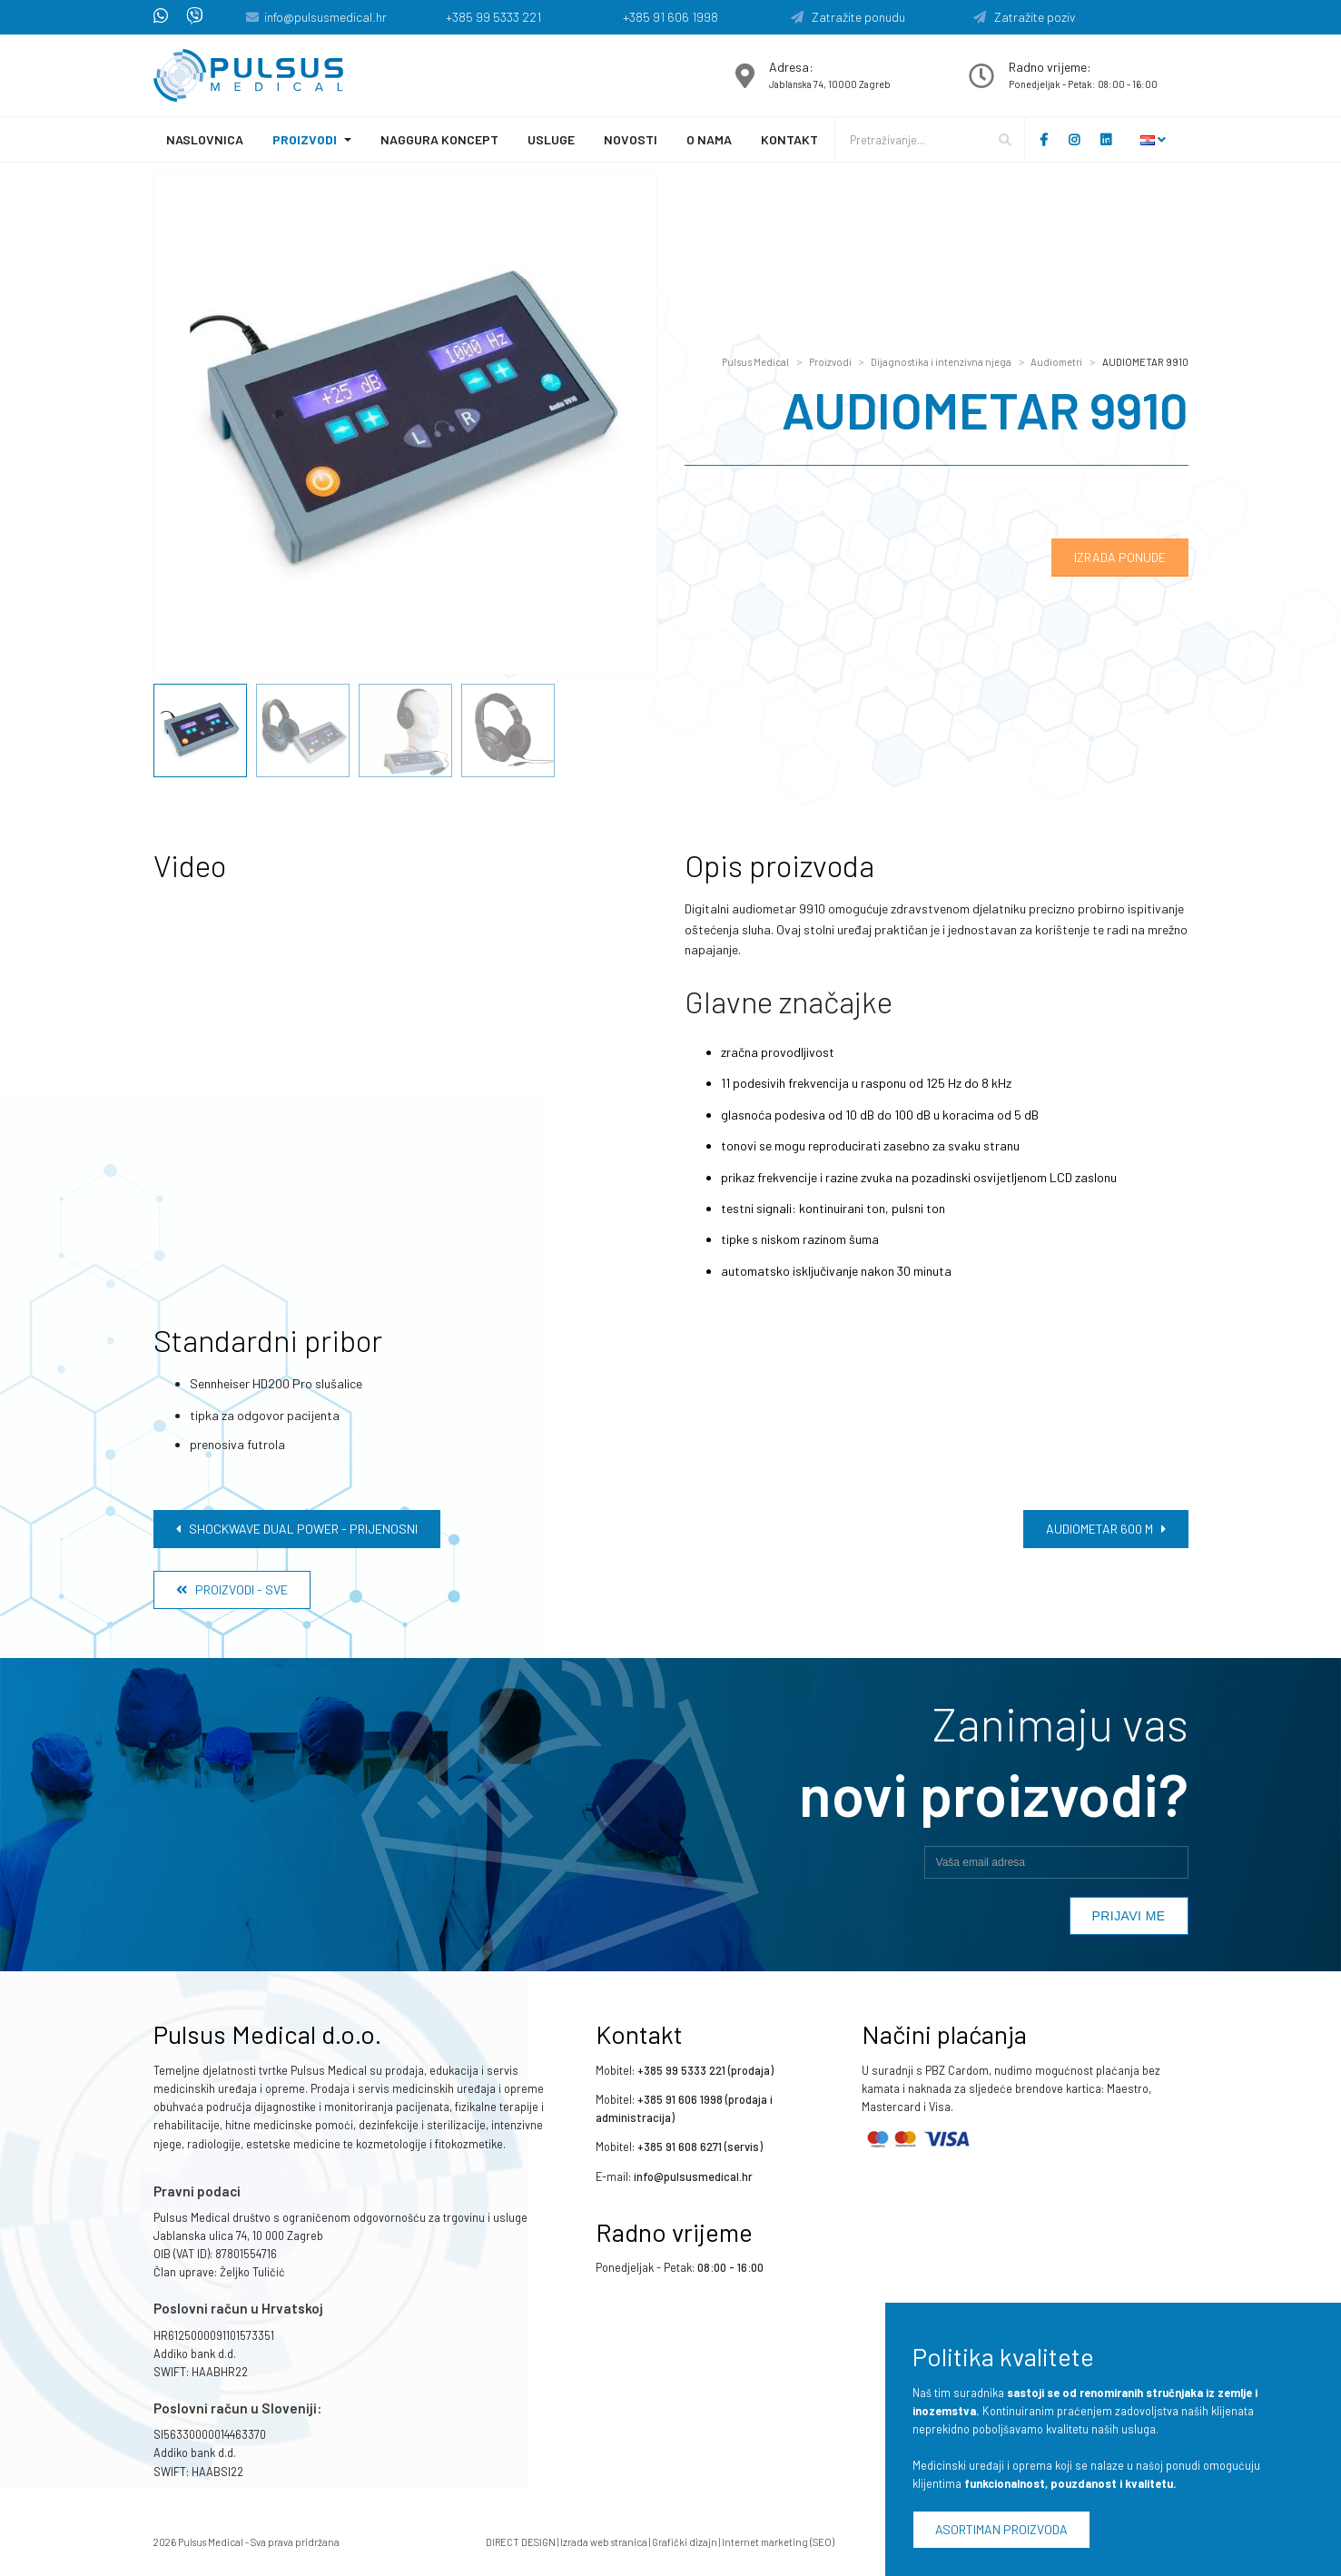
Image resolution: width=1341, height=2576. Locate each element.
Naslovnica (204, 139)
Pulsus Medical (755, 362)
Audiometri (1056, 362)
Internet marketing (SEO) (778, 2542)
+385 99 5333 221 (493, 17)
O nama (709, 139)
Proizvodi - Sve (232, 1589)
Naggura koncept (439, 139)
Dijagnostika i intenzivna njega (941, 362)
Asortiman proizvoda (1001, 2529)
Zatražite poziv (1024, 17)
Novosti (630, 139)
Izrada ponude (1120, 557)
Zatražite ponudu (848, 17)
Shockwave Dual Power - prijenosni (297, 1528)
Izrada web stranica (603, 2542)
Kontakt (789, 139)
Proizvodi (304, 139)
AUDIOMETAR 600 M (1106, 1528)
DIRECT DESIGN (521, 2542)
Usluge (551, 139)
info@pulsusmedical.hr (325, 17)
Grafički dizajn (684, 2542)
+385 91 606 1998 (670, 17)
